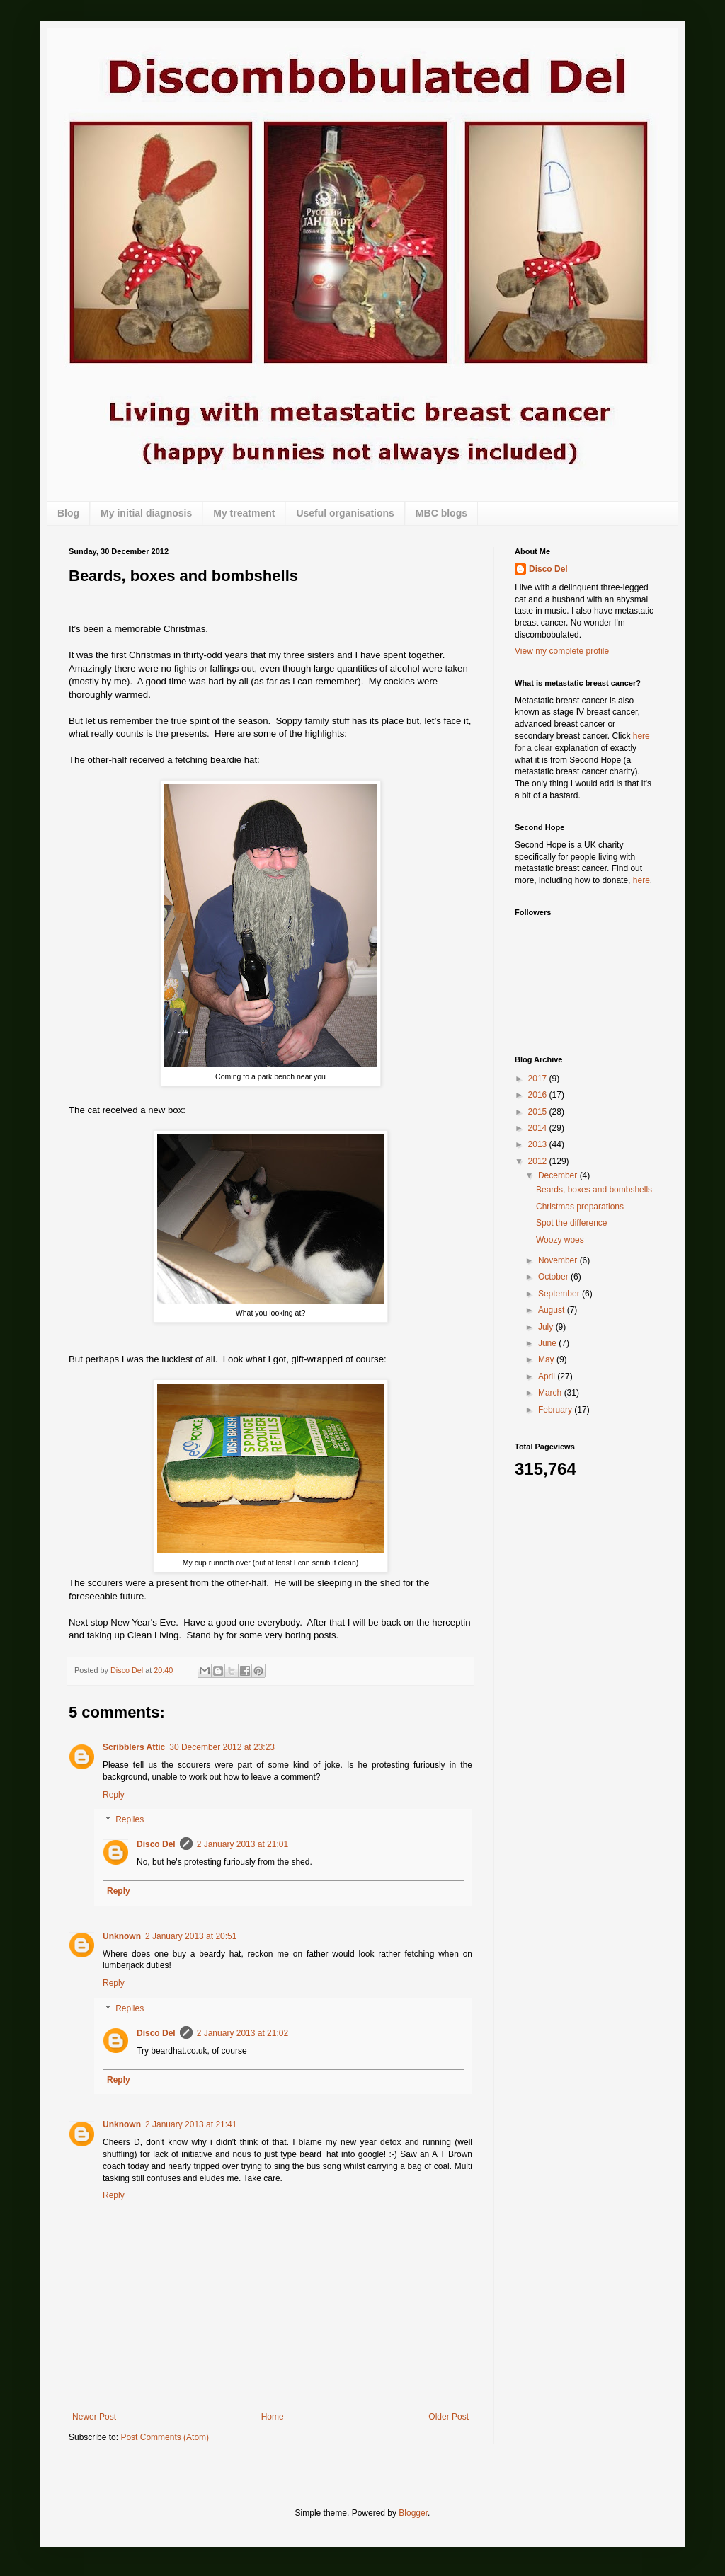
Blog (68, 513)
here (641, 736)
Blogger (413, 2513)
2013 (538, 1144)
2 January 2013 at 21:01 (242, 1844)
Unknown (122, 1936)
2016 (538, 1095)
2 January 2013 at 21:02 (242, 2033)
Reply (114, 1795)
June (548, 1343)
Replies (129, 1820)
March (551, 1393)
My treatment (244, 513)
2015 (538, 1112)
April (547, 1376)
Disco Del (156, 1844)
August (552, 1310)
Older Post (448, 2417)
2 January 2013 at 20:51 (190, 1936)
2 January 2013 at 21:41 (190, 2124)
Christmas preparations (580, 1207)
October (554, 1277)
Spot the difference (571, 1223)
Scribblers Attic (134, 1747)
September (560, 1294)
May (547, 1359)
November (559, 1260)
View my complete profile (562, 651)
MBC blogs (441, 513)
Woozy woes (560, 1240)
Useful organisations (345, 513)
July (547, 1327)
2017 (538, 1078)
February (556, 1410)
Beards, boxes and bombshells (594, 1190)
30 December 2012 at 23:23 (222, 1747)
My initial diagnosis (146, 513)
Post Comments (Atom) (164, 2437)
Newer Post (94, 2417)
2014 (538, 1128)
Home (272, 2417)
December (559, 1175)
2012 (538, 1161)
